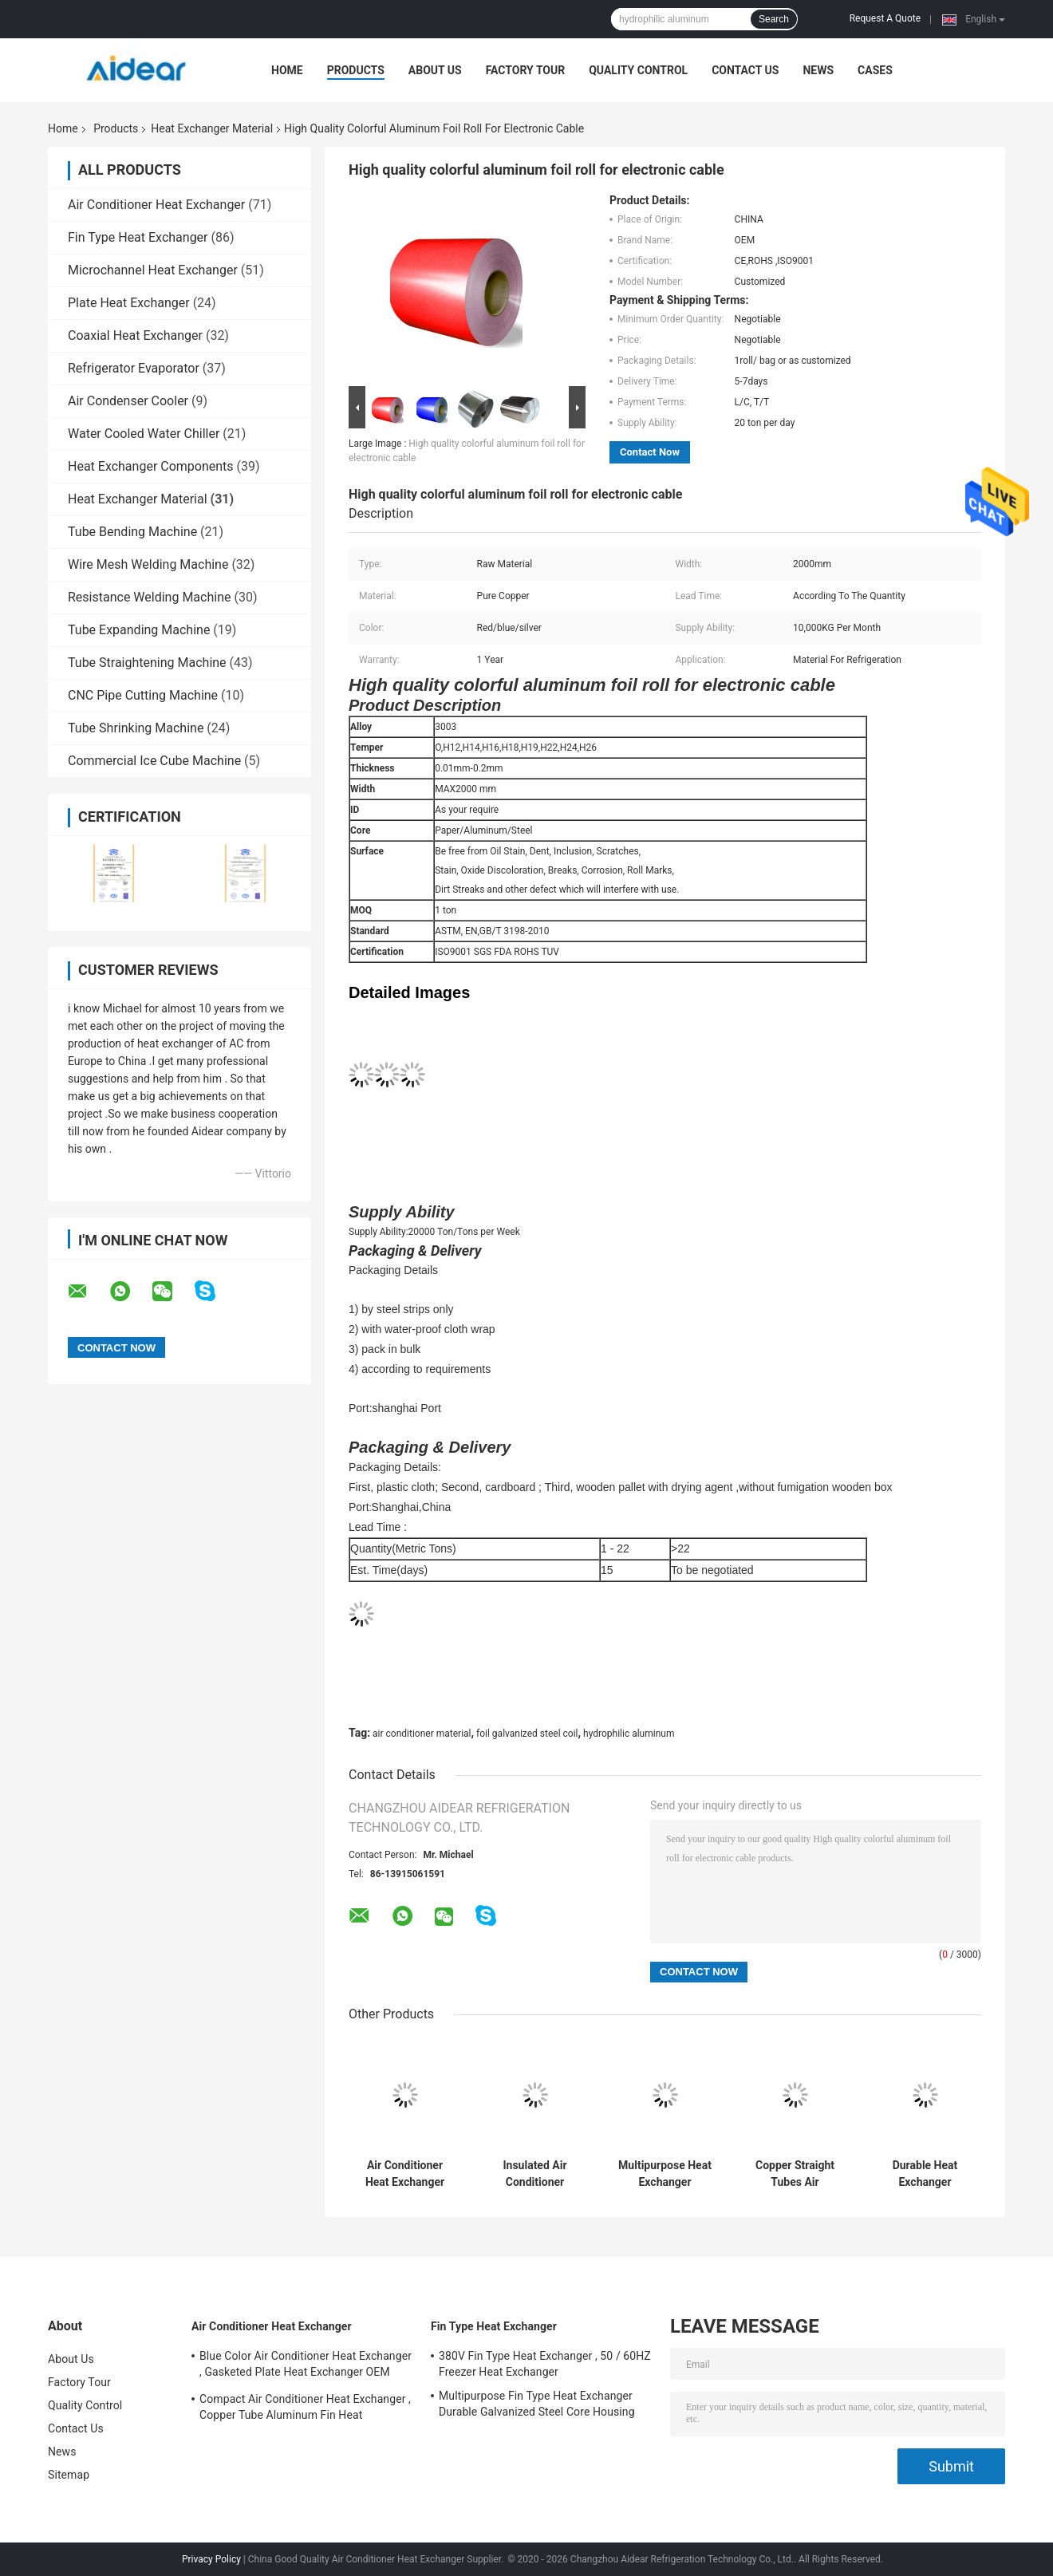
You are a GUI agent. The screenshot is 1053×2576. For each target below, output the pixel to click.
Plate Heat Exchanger (129, 302)
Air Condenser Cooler (128, 400)
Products (356, 70)
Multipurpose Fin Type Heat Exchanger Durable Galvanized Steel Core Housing (537, 2403)
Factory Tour (526, 70)
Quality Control (638, 70)
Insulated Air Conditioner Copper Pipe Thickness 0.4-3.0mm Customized (535, 2174)
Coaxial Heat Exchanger (135, 335)
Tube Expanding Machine (139, 629)
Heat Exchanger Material (212, 128)
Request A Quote (885, 18)
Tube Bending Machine (132, 531)
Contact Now (650, 452)
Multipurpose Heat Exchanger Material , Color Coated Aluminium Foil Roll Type (665, 2174)
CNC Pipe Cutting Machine (143, 695)
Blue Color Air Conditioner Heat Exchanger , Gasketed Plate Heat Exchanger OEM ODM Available (305, 2366)
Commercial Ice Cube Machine (154, 760)
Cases (875, 70)
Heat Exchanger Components (151, 466)
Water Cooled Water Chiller (143, 433)
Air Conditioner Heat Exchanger (156, 204)
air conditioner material (422, 1733)
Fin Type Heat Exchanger (138, 237)
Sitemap (68, 2474)
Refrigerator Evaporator (133, 368)
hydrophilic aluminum (628, 1733)
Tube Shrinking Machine (135, 728)
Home (287, 70)
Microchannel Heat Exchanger (153, 270)
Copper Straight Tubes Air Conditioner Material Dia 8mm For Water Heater (795, 2174)
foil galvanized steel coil (527, 1733)
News (818, 70)
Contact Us (745, 70)
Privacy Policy (211, 2559)
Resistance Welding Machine (149, 597)
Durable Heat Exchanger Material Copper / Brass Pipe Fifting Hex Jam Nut (925, 2174)
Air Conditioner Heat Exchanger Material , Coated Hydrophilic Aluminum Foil (405, 2174)
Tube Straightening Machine (147, 662)
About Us (435, 70)
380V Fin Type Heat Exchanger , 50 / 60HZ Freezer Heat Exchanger (545, 2363)
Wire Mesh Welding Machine (148, 564)
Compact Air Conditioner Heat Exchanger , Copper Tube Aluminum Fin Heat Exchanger (305, 2409)
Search (774, 19)
